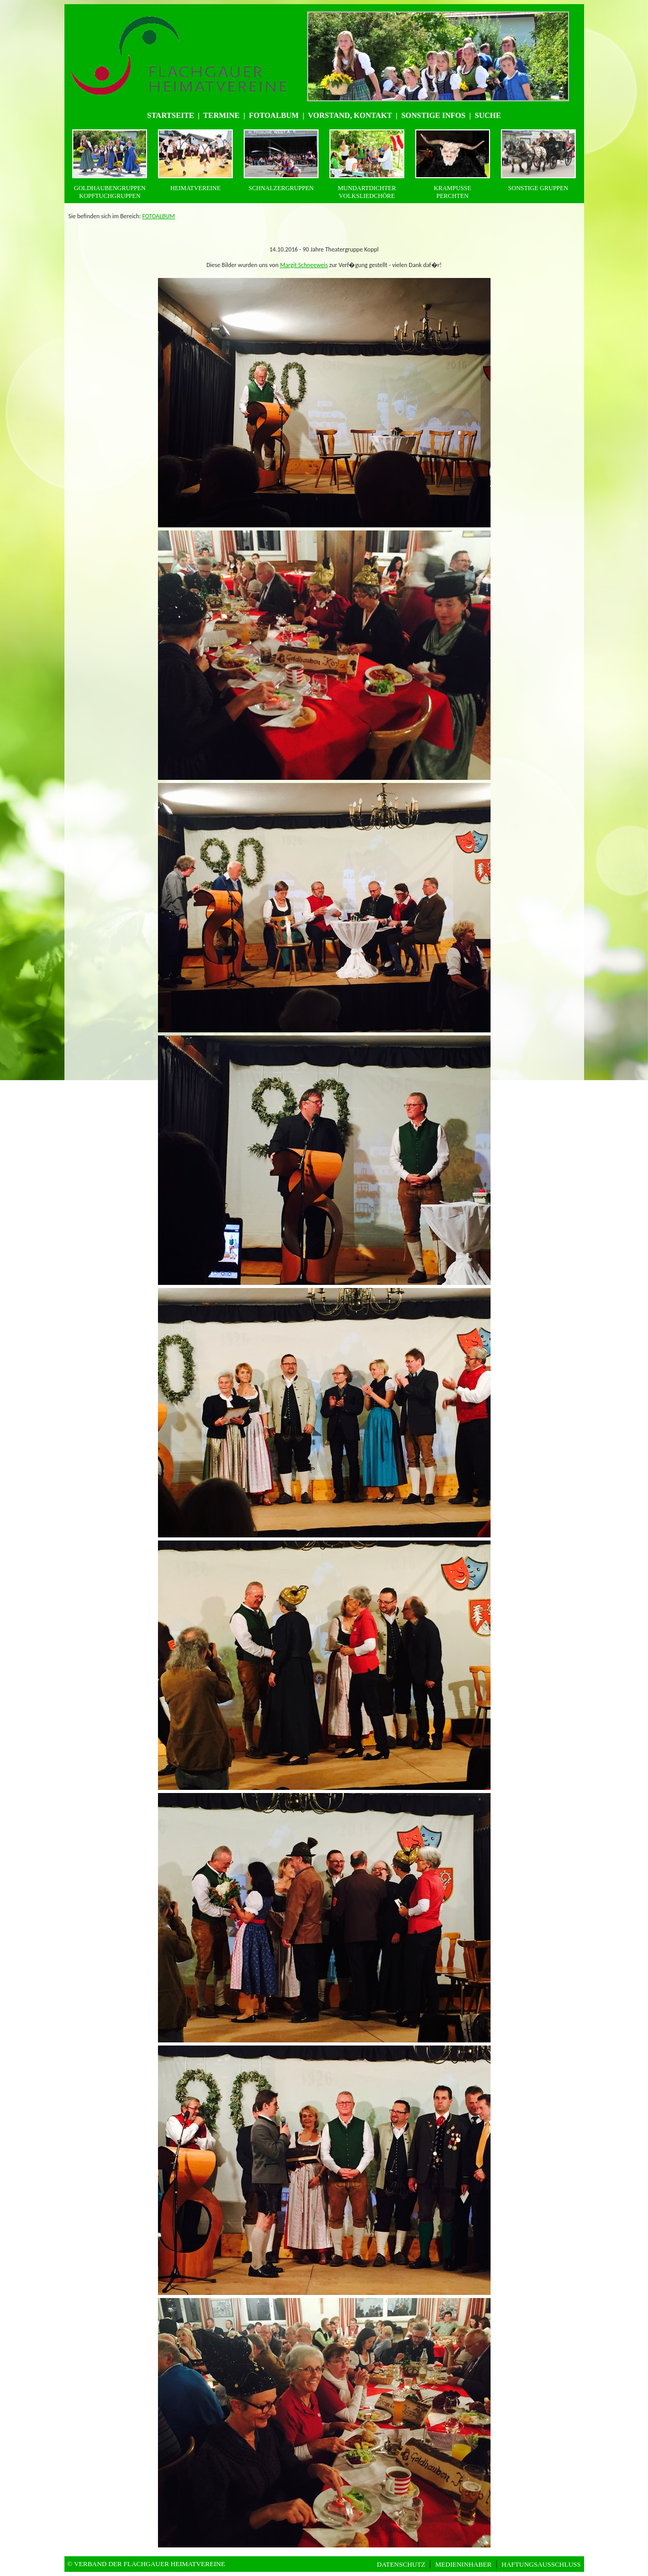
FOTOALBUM (158, 216)
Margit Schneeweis (304, 265)
